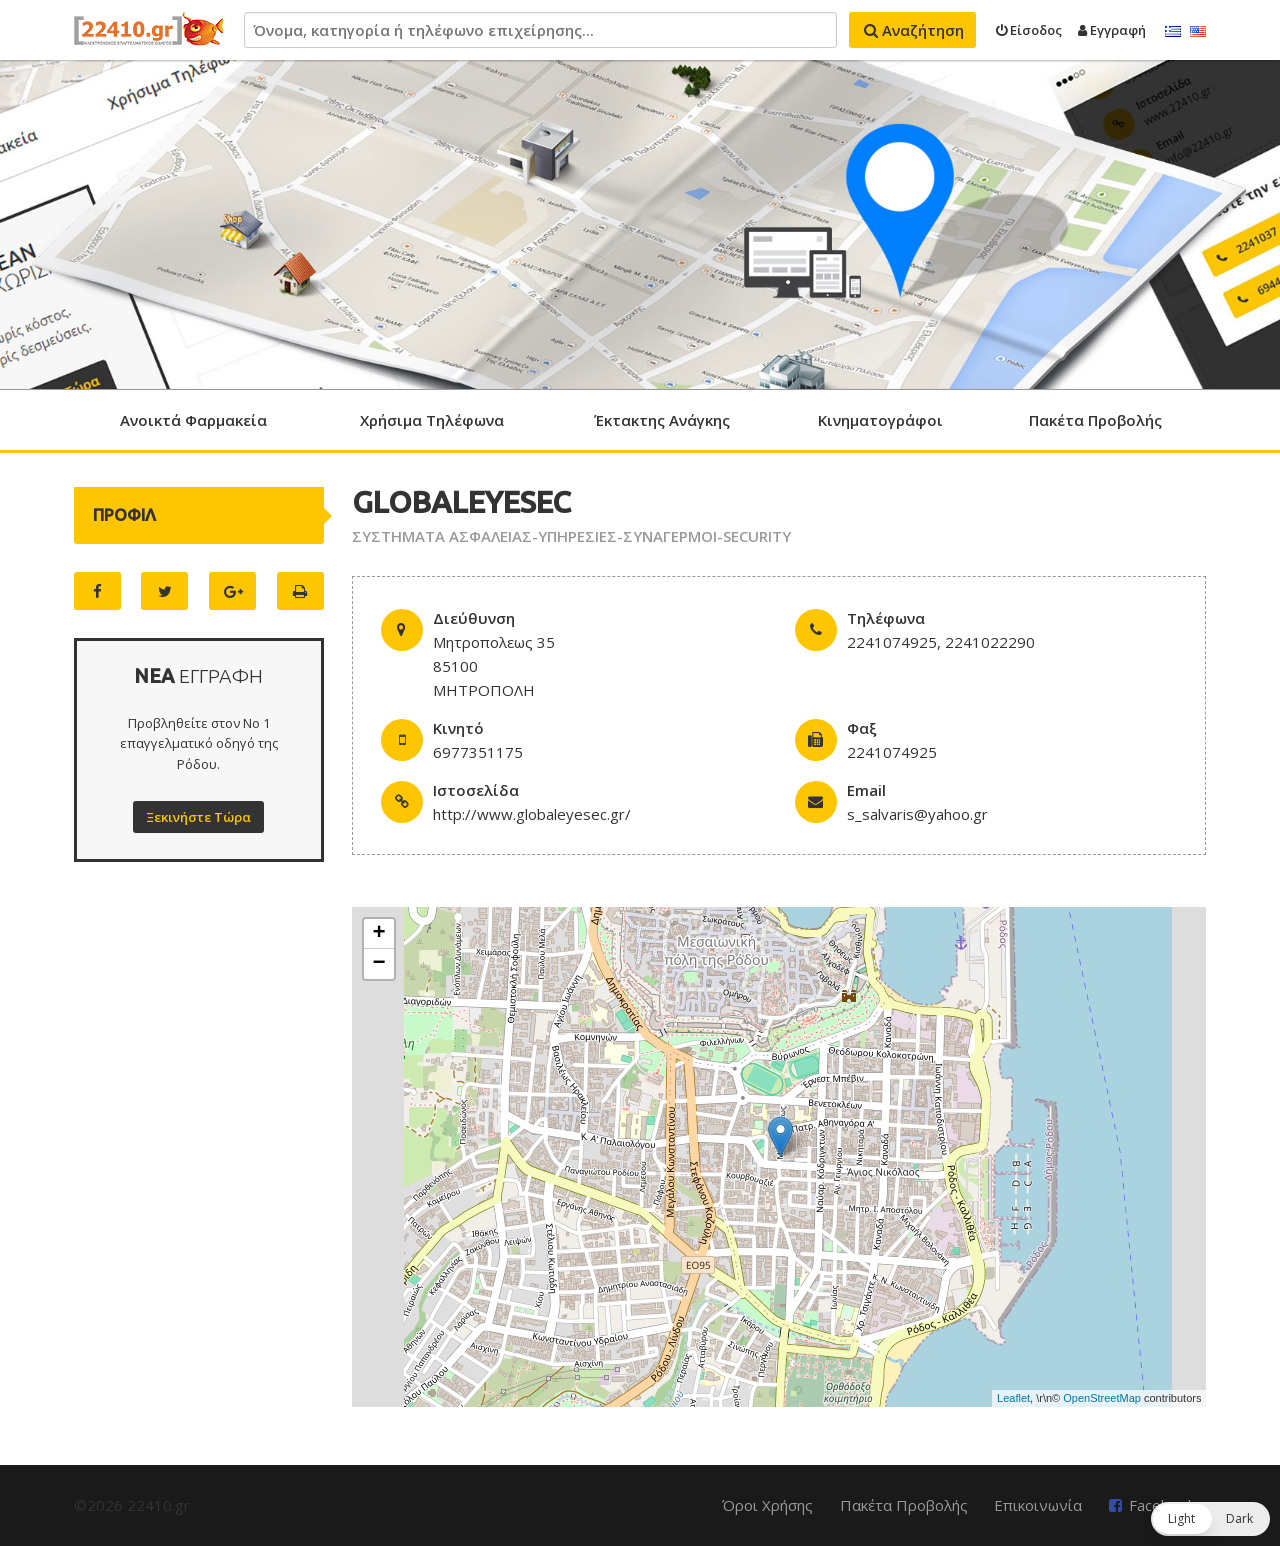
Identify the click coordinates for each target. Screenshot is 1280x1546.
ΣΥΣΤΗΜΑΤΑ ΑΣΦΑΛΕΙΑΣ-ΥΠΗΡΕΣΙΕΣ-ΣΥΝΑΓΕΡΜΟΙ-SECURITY (571, 536)
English (1198, 32)
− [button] (379, 964)
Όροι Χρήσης (767, 1505)
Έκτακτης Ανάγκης (662, 420)
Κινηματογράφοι (880, 420)
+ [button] (379, 934)
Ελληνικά (1173, 32)
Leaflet (1013, 1398)
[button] (1210, 1519)
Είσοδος (1029, 30)
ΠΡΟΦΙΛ (124, 515)
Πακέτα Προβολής (1095, 420)
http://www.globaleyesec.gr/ (532, 814)
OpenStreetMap (1102, 1398)
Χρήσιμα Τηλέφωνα (432, 420)
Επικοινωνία (1038, 1505)
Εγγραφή (1112, 30)
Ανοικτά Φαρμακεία (193, 420)
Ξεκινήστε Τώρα (198, 817)
